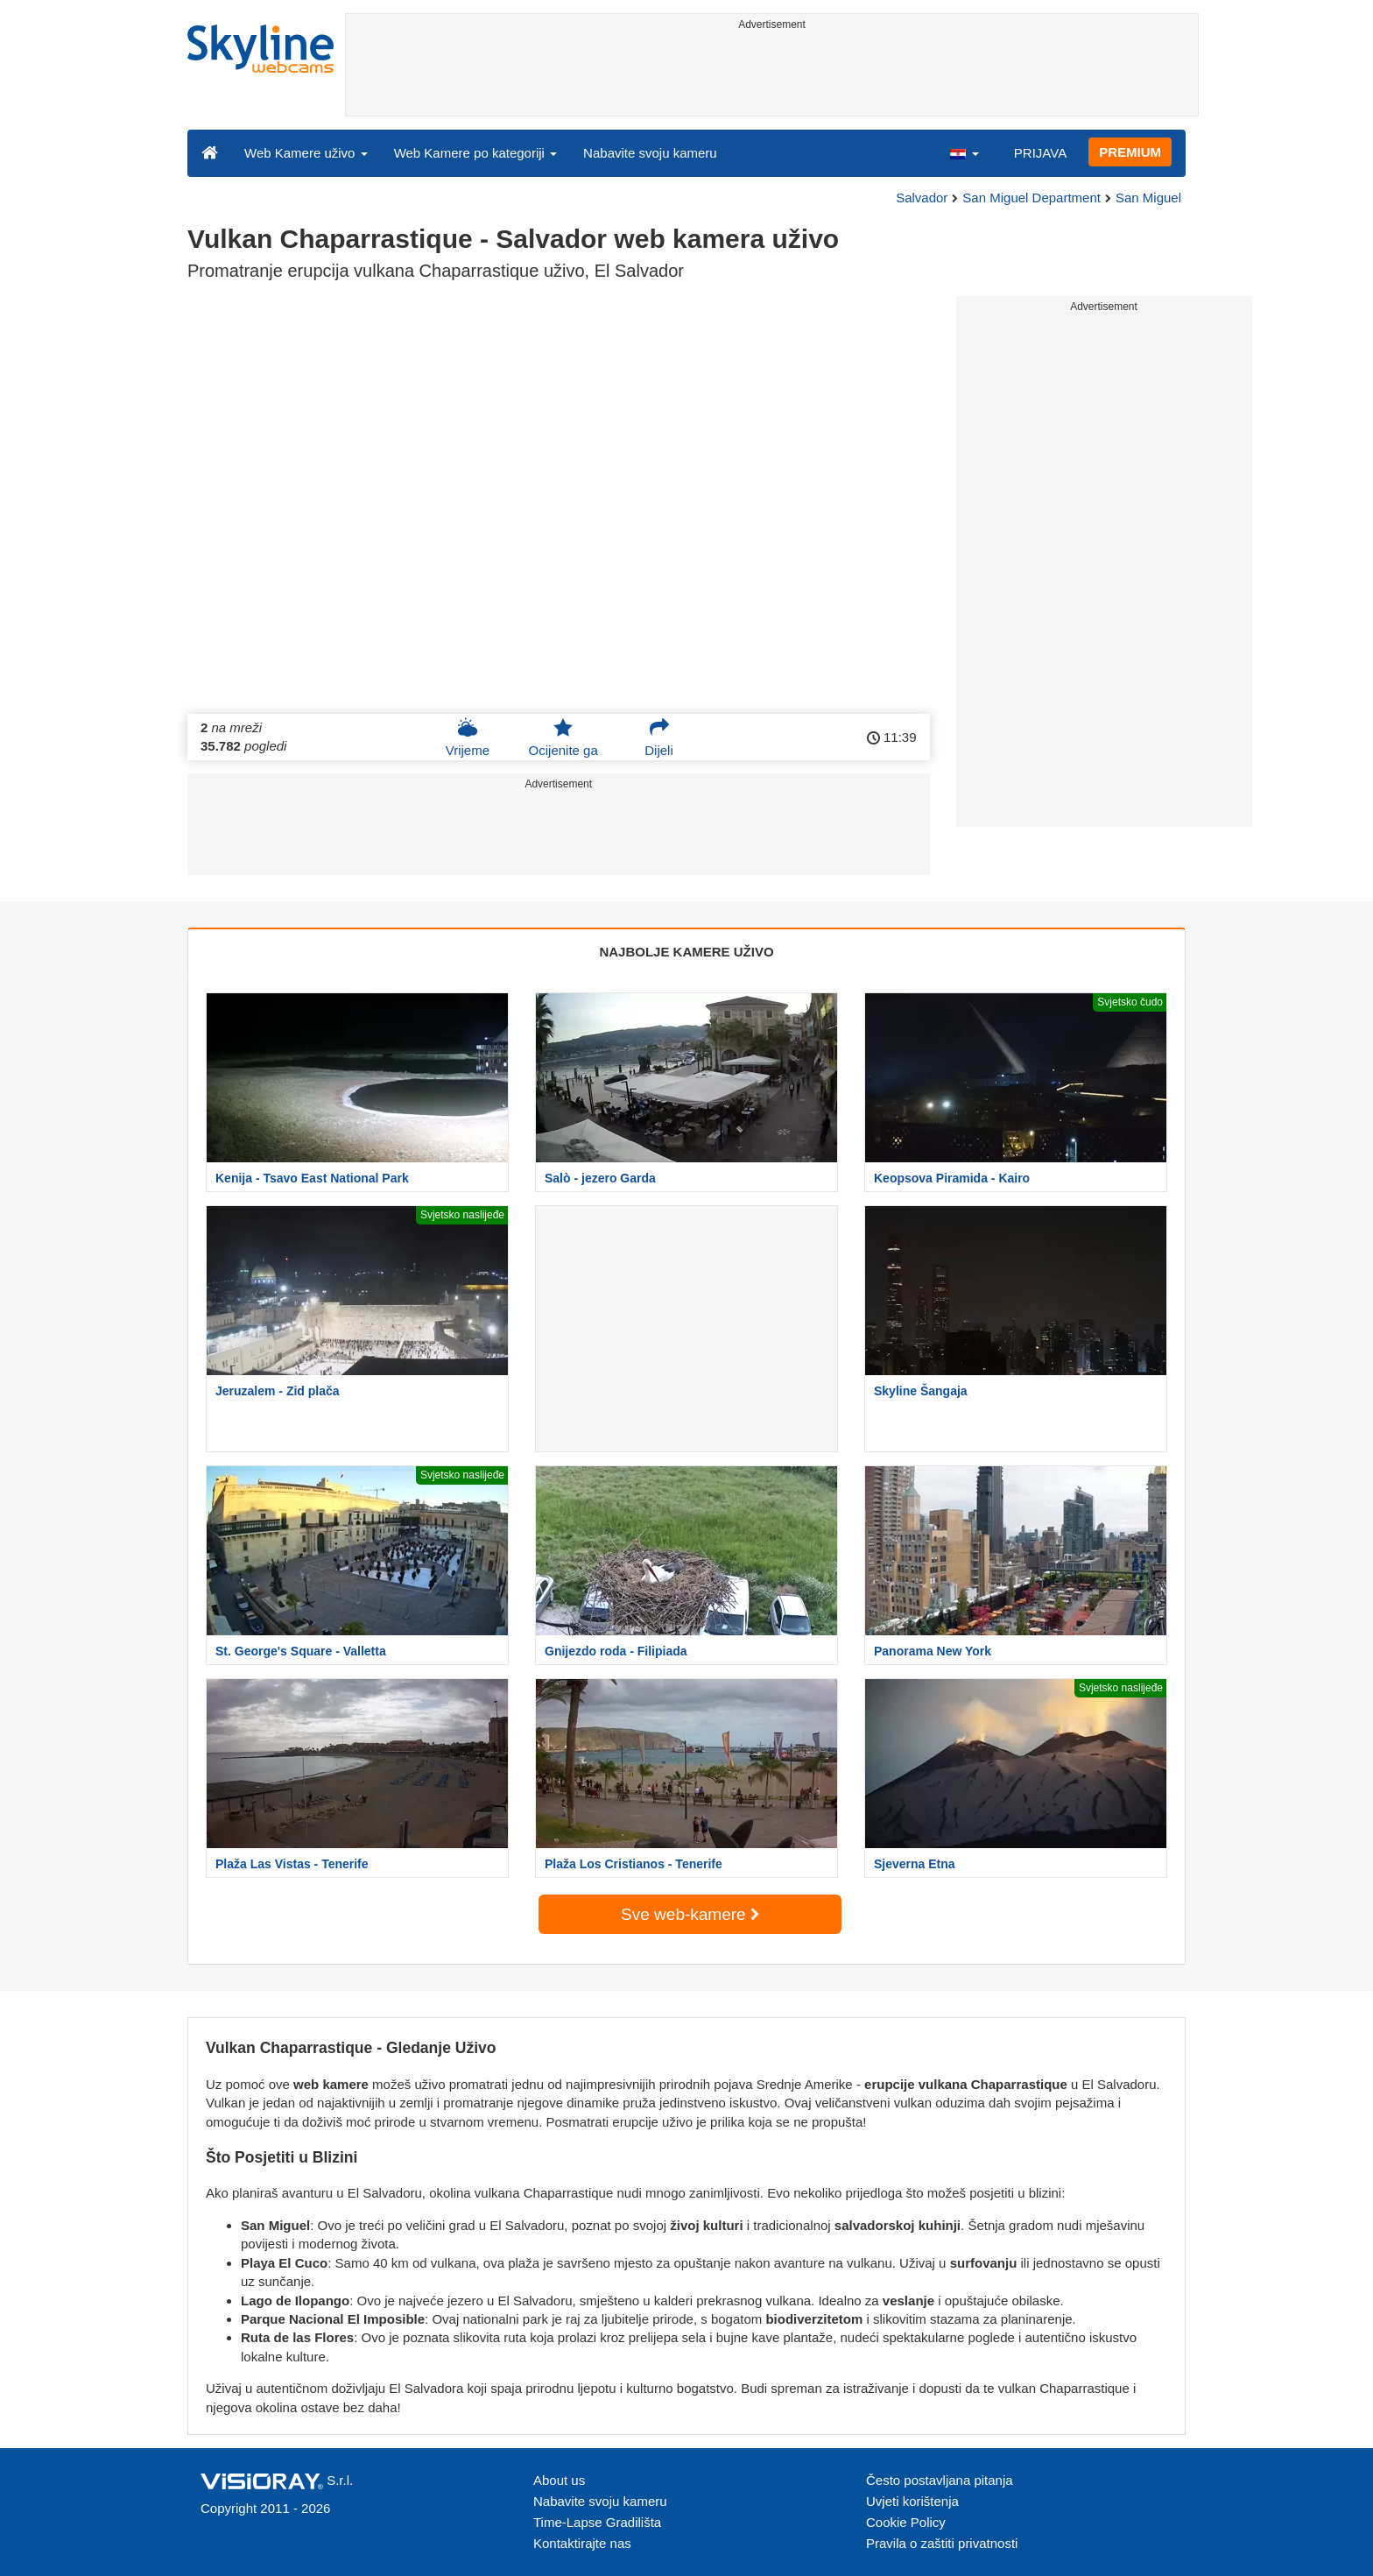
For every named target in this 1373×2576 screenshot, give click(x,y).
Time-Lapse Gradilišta (597, 2522)
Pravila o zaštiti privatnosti (941, 2543)
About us (559, 2480)
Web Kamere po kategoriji (475, 152)
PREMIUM (1130, 152)
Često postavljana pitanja (939, 2480)
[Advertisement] (772, 76)
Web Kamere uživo (306, 152)
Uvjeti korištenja (912, 2501)
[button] (964, 152)
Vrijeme (467, 737)
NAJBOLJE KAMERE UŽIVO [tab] (686, 951)
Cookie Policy (906, 2522)
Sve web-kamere (690, 1914)
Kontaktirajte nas (582, 2543)
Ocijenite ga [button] (563, 737)
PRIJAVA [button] (1040, 152)
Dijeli (658, 737)
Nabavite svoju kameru (650, 152)
